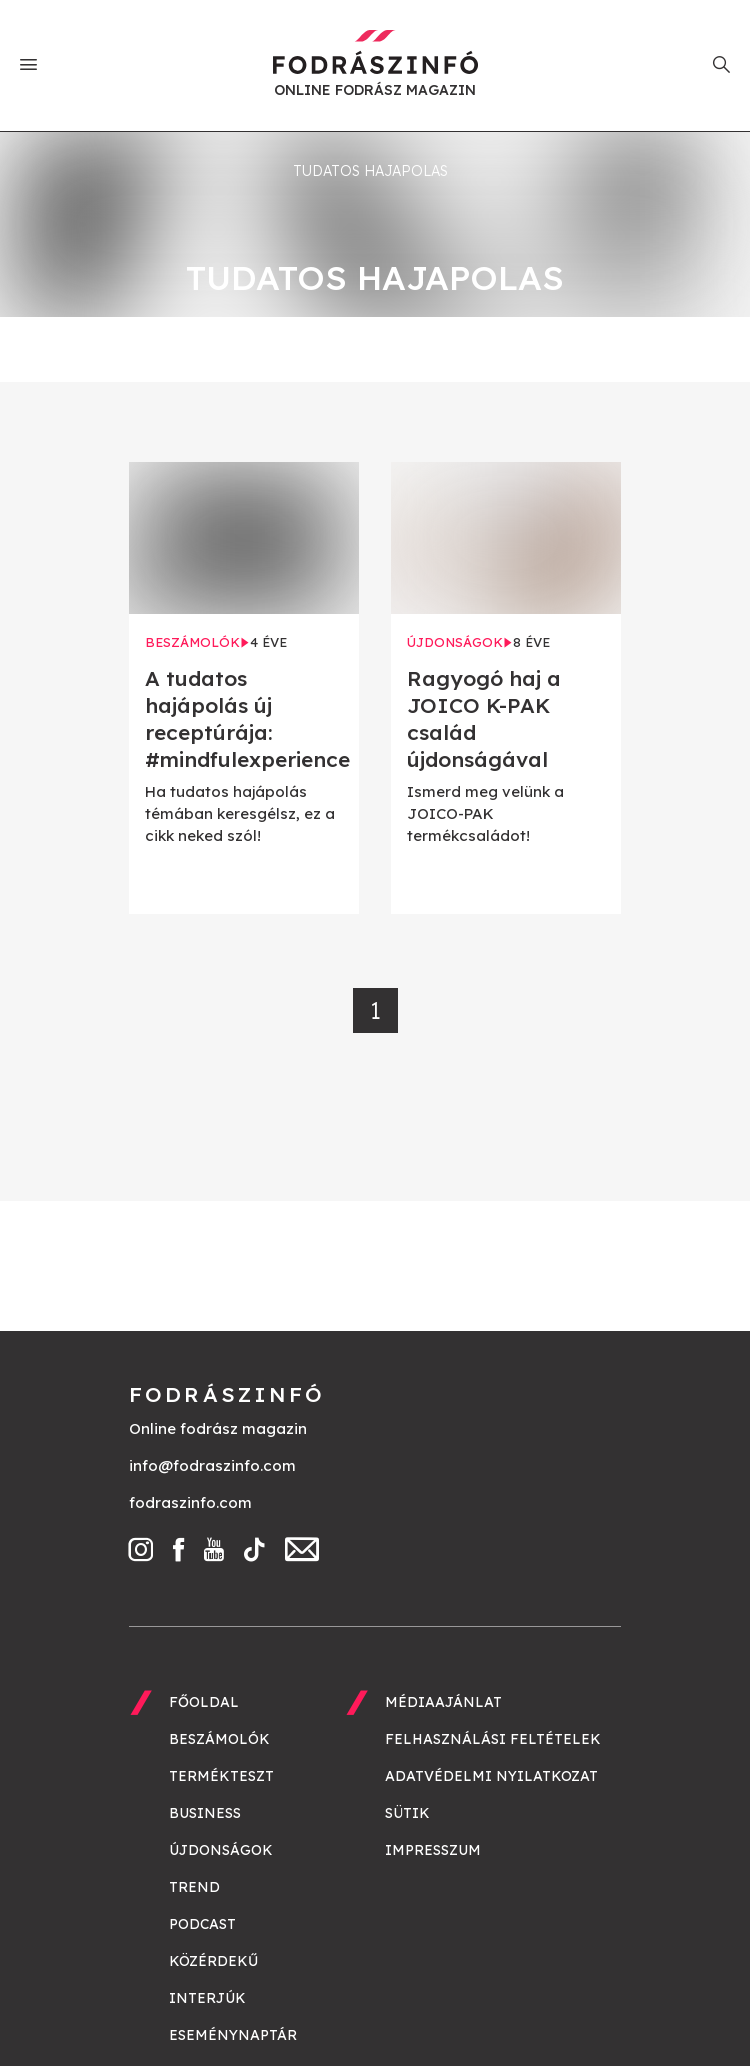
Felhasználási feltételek (493, 1739)
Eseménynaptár (233, 2035)
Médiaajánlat (443, 1702)
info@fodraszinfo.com (212, 1465)
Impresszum (433, 1850)
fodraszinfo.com (190, 1502)
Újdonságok (221, 1850)
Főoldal (204, 1702)
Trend (194, 1887)
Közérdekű (213, 1961)
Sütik (407, 1813)
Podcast (202, 1924)
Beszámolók (219, 1739)
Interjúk (207, 1998)
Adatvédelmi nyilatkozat (491, 1776)
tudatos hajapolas (370, 171)
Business (205, 1813)
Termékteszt (221, 1776)
